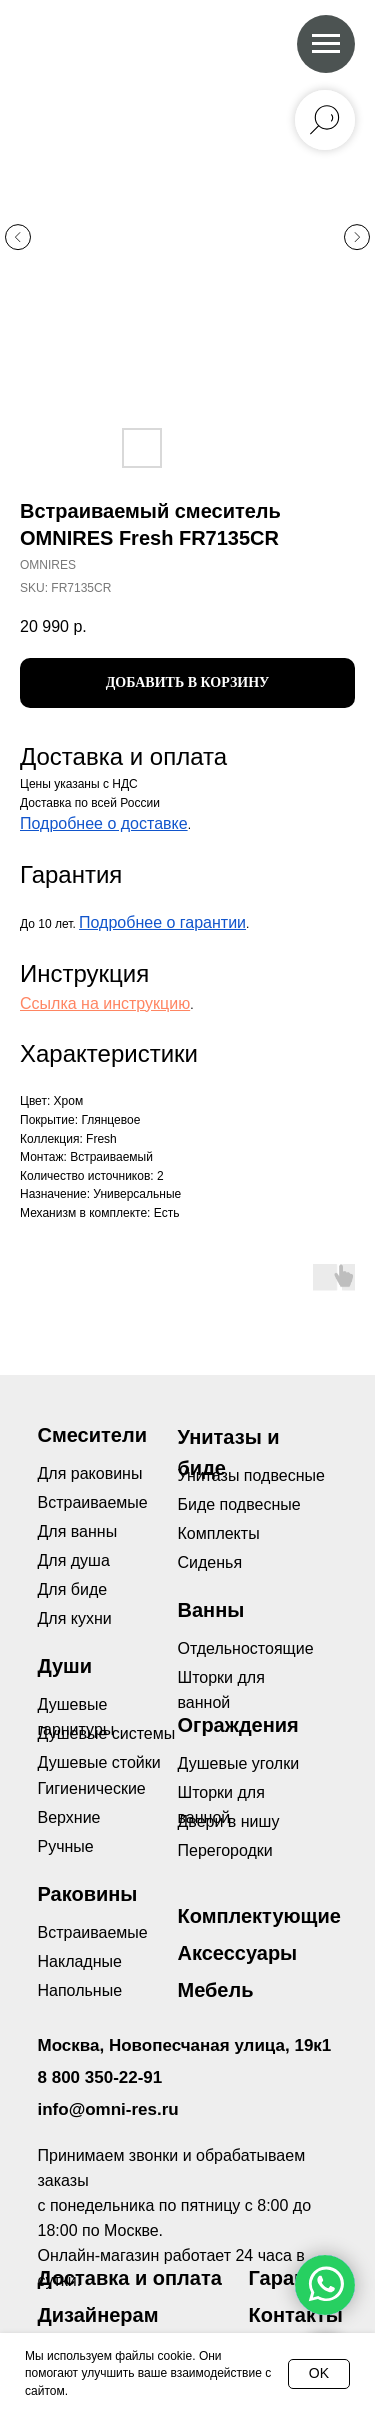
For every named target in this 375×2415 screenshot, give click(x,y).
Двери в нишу (229, 1821)
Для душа (74, 1560)
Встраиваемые (93, 1932)
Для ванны (78, 1531)
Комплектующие (259, 1916)
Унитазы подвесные (251, 1475)
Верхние (69, 1817)
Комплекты (219, 1533)
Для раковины (90, 1473)
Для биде (73, 1589)
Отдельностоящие (246, 1648)
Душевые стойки (99, 1762)
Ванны (211, 1610)
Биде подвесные (239, 1504)
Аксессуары (238, 1953)
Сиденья (210, 1562)
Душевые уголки (239, 1763)
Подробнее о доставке (104, 823)
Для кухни (75, 1618)
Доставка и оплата (130, 2278)
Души (65, 1666)
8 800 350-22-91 (100, 2077)
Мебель (216, 1990)
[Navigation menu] (326, 44)
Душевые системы (107, 1733)
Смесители (92, 1435)
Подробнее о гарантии (162, 922)
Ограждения (238, 1725)
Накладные (80, 1961)
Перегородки (225, 1850)
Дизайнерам (98, 2315)
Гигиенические (92, 1788)
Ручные (66, 1846)
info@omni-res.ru (108, 2109)
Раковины (88, 1894)
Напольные (80, 1990)
